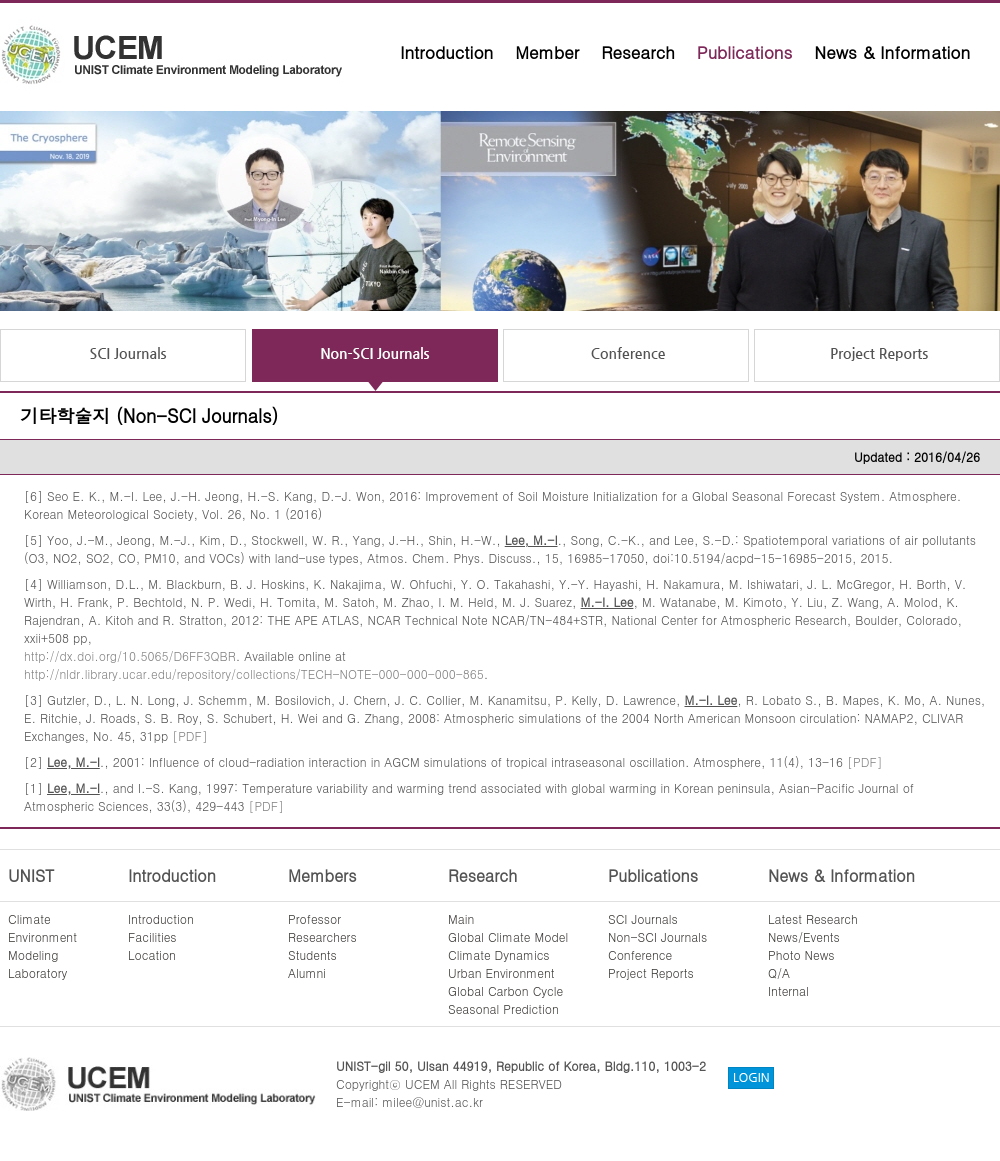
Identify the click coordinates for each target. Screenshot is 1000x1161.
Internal (788, 990)
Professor (314, 918)
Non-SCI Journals (657, 936)
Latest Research (813, 918)
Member (547, 52)
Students (312, 954)
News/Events (804, 936)
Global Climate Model (508, 936)
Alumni (307, 972)
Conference (640, 954)
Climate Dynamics (499, 954)
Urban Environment (501, 972)
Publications (745, 52)
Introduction (446, 52)
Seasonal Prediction (503, 1008)
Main (461, 918)
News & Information (892, 52)
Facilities (152, 936)
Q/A (779, 972)
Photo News (801, 954)
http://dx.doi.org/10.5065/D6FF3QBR (130, 655)
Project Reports (651, 972)
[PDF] (190, 735)
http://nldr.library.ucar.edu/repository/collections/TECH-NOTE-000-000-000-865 (254, 673)
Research (638, 52)
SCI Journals (643, 918)
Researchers (322, 936)
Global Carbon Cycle (505, 990)
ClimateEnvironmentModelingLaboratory (42, 945)
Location (152, 954)
